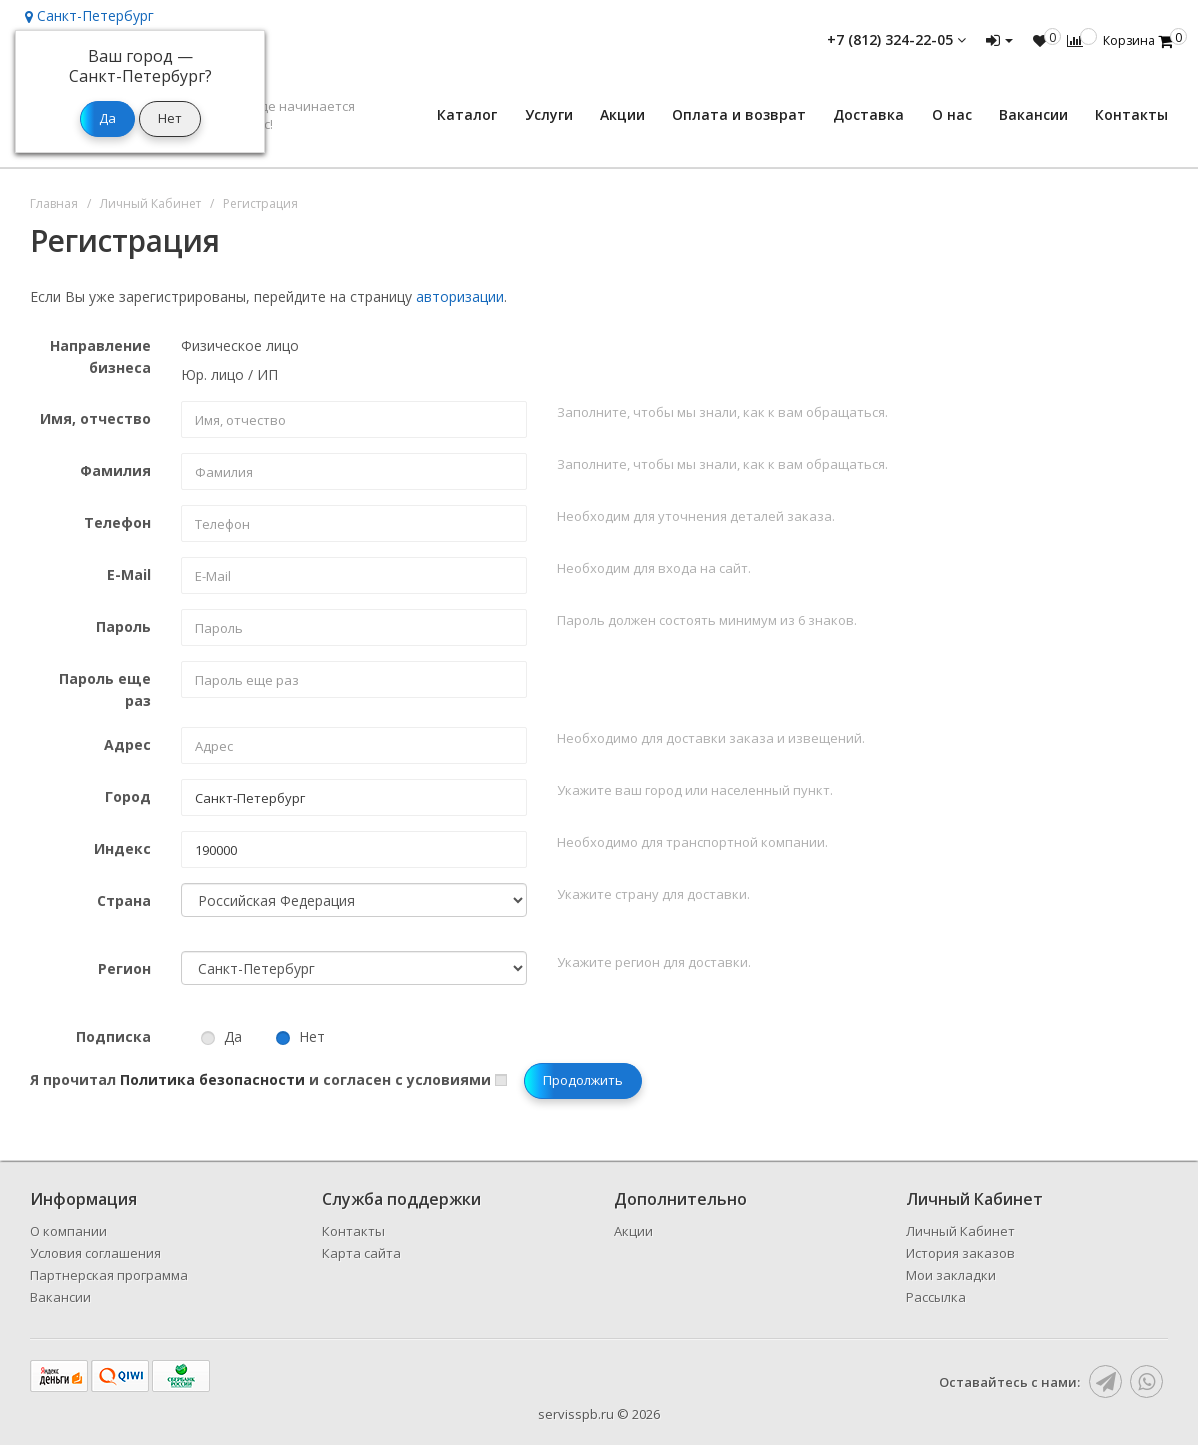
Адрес (127, 744)
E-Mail (129, 574)
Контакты (1131, 114)
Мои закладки (951, 1275)
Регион (124, 968)
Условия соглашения (95, 1253)
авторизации (460, 296)
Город (128, 796)
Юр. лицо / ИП (229, 374)
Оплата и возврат (739, 114)
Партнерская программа (109, 1275)
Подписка (113, 1036)
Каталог (467, 114)
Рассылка (936, 1297)
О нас (952, 114)
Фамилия (115, 470)
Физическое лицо (240, 345)
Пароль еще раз (105, 689)
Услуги (549, 114)
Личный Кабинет (960, 1231)
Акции (622, 114)
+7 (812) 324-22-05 (896, 39)
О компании (68, 1231)
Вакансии (1033, 114)
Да (221, 1036)
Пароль (123, 626)
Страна (124, 900)
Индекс (122, 848)
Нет (300, 1036)
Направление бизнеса (100, 356)
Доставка (868, 114)
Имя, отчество (95, 418)
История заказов (960, 1253)
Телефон (117, 522)
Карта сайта (361, 1253)
